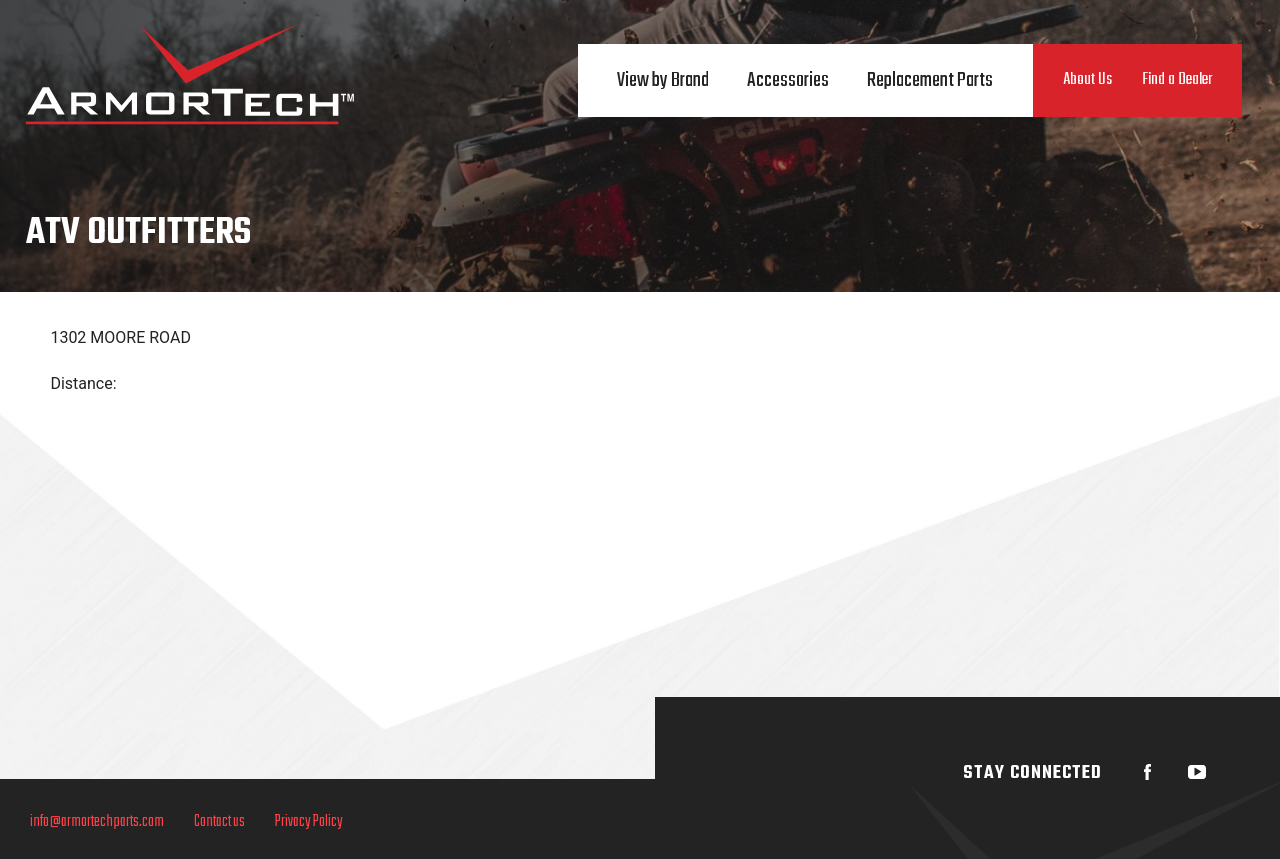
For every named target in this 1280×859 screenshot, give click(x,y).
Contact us (219, 822)
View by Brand (663, 80)
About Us (1087, 80)
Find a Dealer (1177, 80)
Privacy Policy (309, 822)
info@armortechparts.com (97, 822)
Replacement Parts (930, 80)
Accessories (788, 80)
